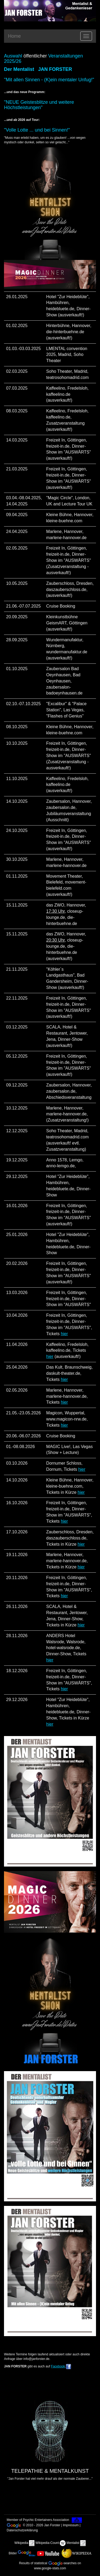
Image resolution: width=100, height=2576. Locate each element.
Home (14, 36)
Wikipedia (21, 2543)
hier (64, 1333)
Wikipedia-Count (47, 2543)
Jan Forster (52, 2525)
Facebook (58, 2366)
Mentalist (73, 2543)
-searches (62, 2563)
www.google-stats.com (50, 2568)
